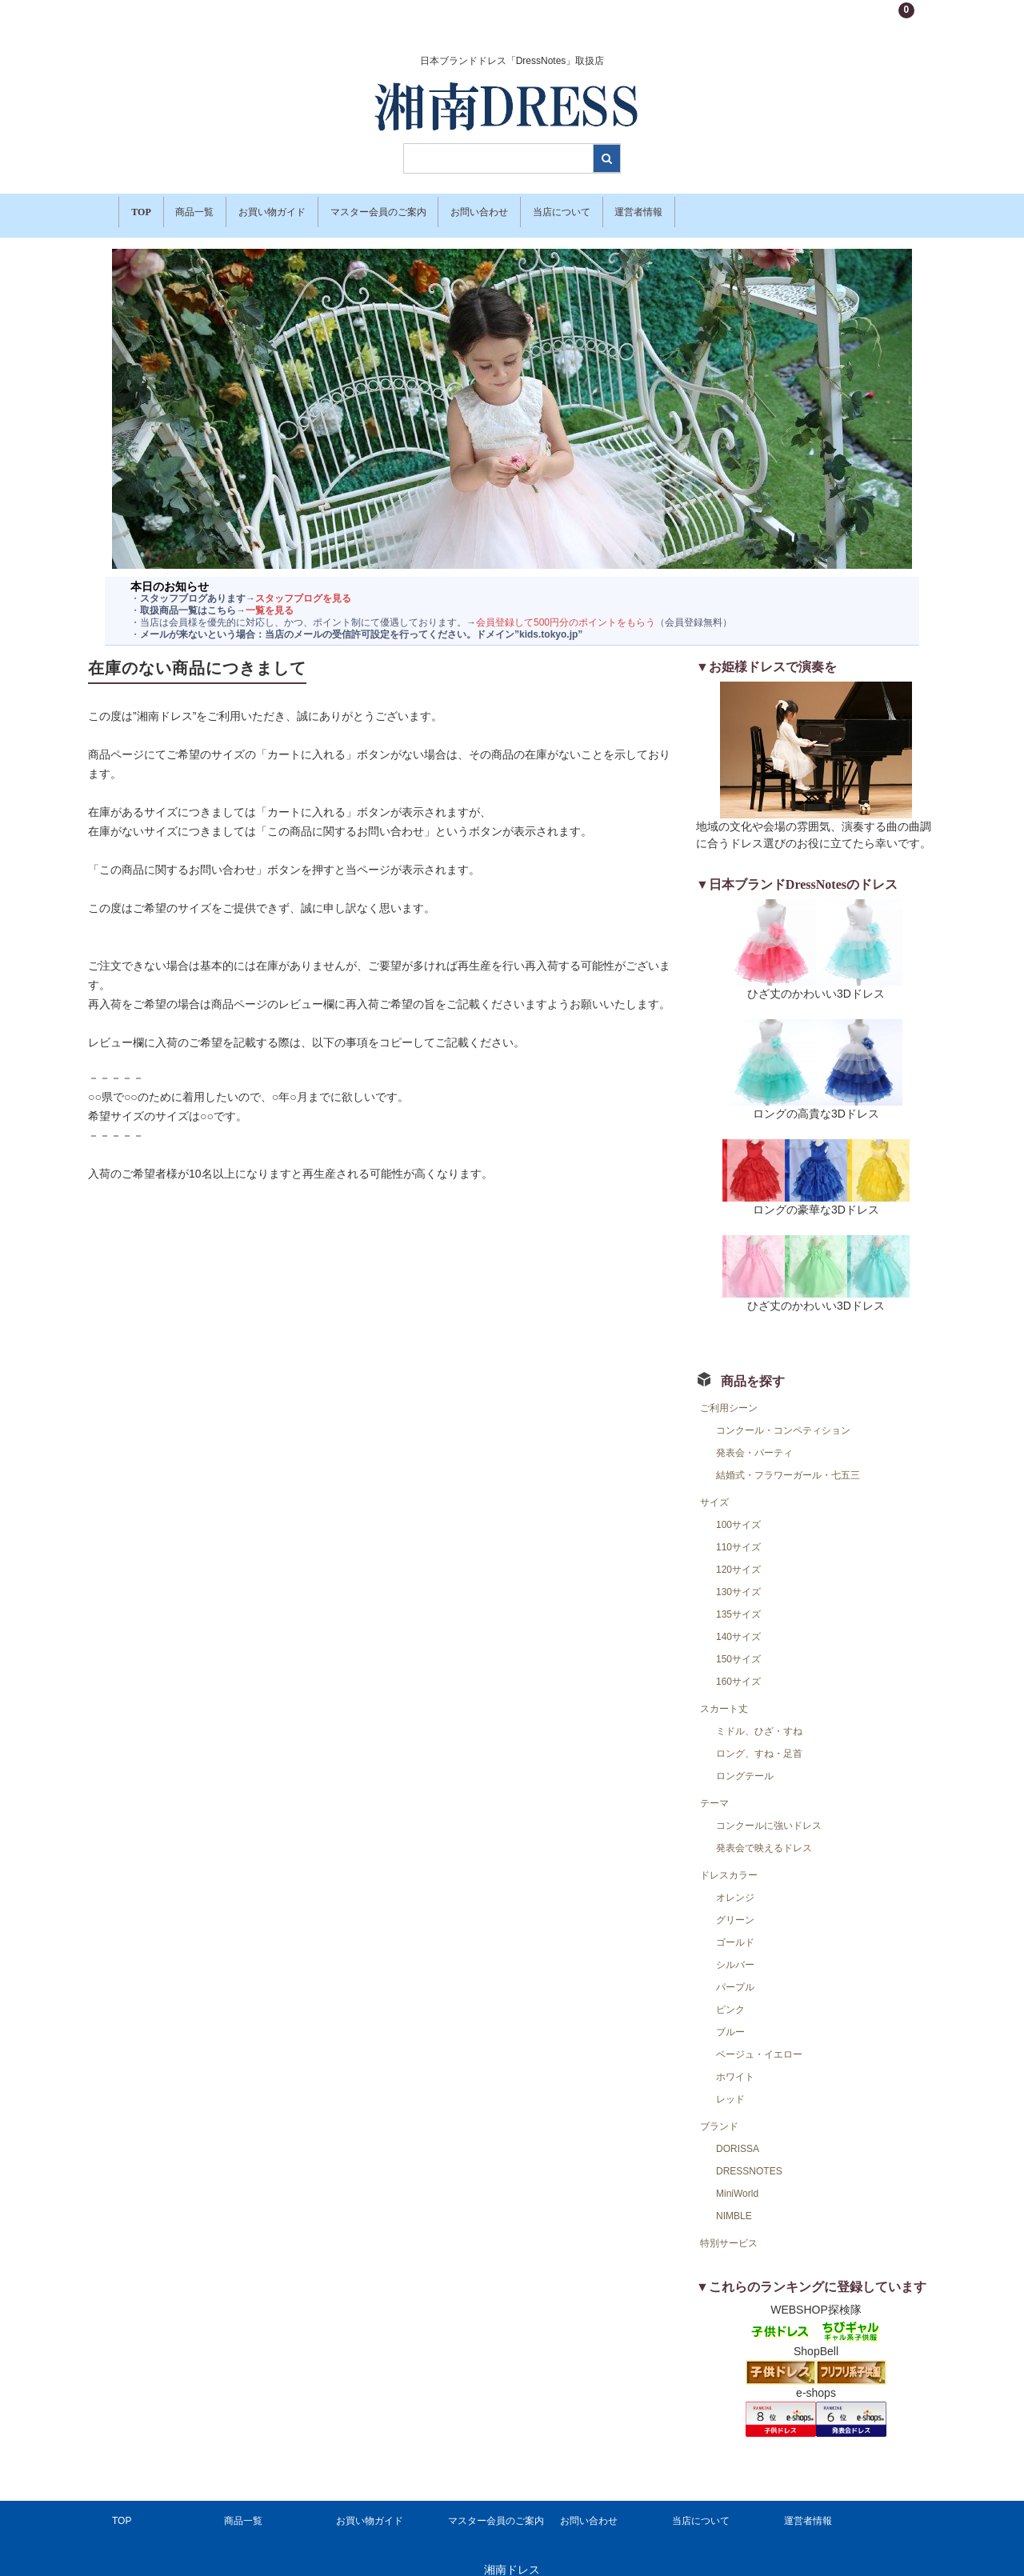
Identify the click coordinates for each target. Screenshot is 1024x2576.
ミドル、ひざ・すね (759, 1717)
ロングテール (745, 1762)
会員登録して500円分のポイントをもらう (565, 608)
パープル (735, 1973)
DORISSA (737, 2135)
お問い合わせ (573, 208)
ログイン (772, 19)
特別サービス (729, 2229)
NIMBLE (734, 2202)
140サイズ (738, 1623)
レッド (730, 2085)
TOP (144, 208)
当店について (677, 208)
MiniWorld (737, 2180)
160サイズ (738, 1668)
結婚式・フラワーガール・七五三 (788, 1461)
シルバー (735, 1951)
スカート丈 (724, 1695)
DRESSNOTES (749, 2157)
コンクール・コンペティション (783, 1416)
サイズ (714, 1488)
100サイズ (738, 1511)
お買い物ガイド (317, 208)
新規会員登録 (837, 19)
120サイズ (738, 1556)
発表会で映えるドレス (764, 1834)
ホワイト (735, 2063)
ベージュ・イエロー (759, 2040)
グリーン (735, 1906)
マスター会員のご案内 (447, 208)
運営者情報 (776, 208)
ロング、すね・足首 (759, 1740)
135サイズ (738, 1600)
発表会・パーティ (754, 1439)
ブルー (730, 2018)
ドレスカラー (729, 1861)
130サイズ (738, 1578)
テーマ (714, 1789)
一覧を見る (270, 596)
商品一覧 (218, 208)
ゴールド (735, 1928)
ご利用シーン (729, 1394)
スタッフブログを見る (303, 584)
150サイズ (738, 1645)
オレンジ (735, 1884)
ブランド (719, 2112)
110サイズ (738, 1533)
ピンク (730, 1996)
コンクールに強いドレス (769, 1812)
